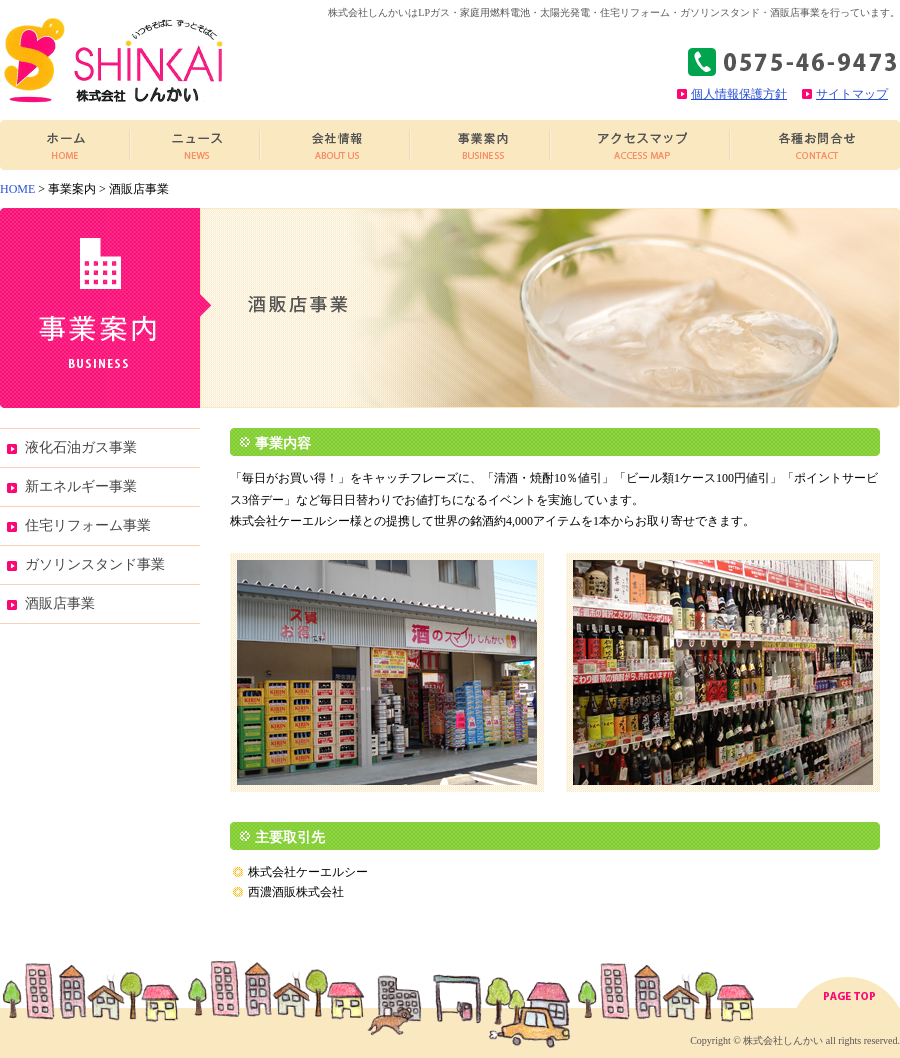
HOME (17, 189)
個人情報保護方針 (739, 94)
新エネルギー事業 (81, 486)
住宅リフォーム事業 (88, 525)
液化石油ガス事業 (81, 447)
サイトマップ (852, 94)
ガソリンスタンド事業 (95, 564)
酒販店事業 (60, 603)
